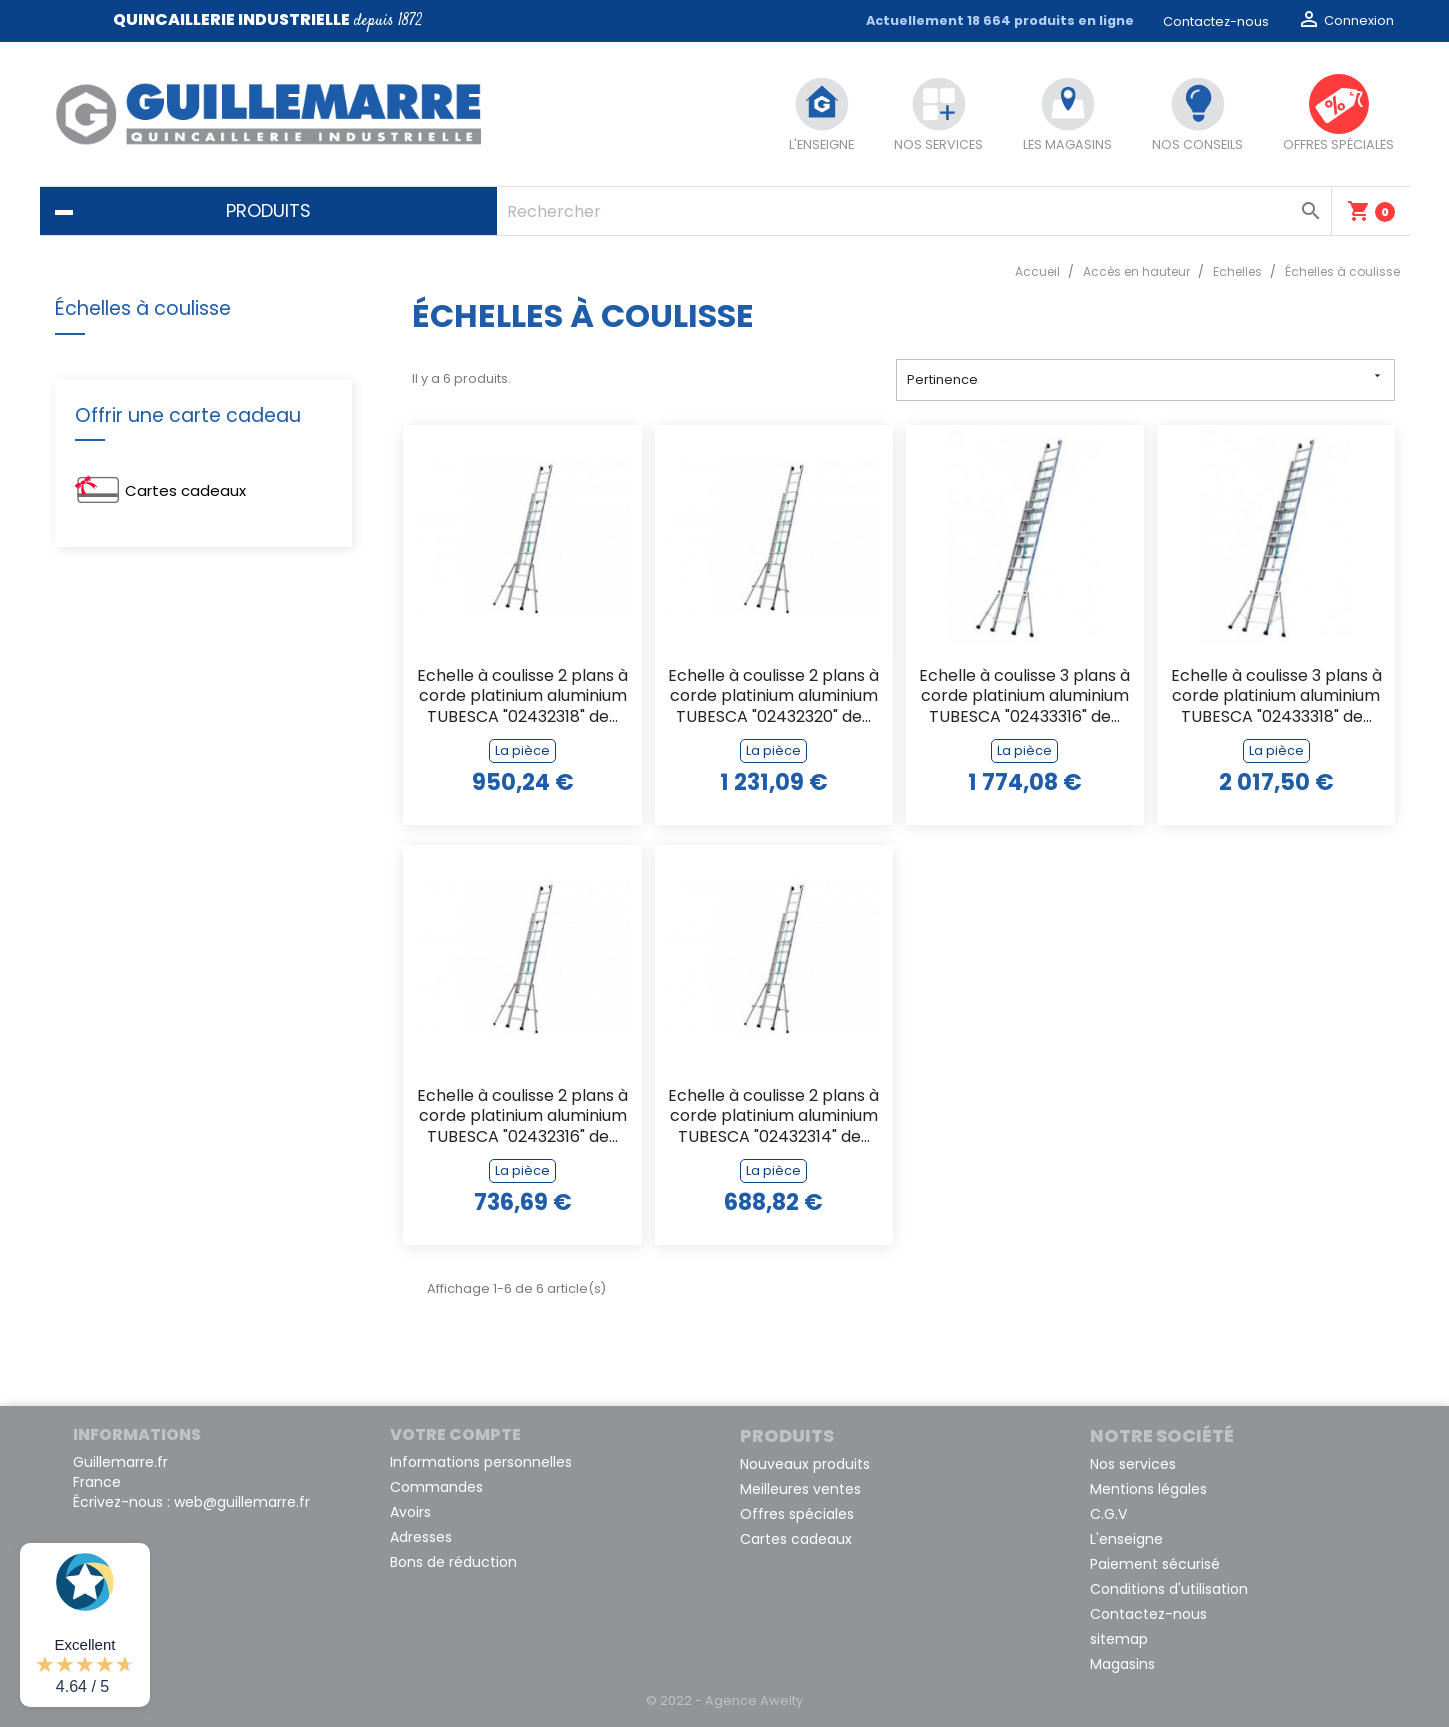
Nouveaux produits (805, 1464)
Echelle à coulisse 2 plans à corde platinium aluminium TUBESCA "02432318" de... (522, 697)
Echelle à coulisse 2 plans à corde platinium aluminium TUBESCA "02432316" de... (522, 1117)
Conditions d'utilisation (1169, 1589)
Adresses (421, 1537)
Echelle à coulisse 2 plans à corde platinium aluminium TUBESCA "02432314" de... (773, 1117)
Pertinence (1145, 378)
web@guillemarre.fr (242, 1502)
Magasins (1122, 1664)
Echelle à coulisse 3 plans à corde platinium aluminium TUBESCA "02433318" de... (1276, 697)
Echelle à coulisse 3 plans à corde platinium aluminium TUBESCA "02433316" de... (1024, 697)
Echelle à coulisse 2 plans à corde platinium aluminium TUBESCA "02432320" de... (773, 697)
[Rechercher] (913, 211)
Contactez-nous (1216, 21)
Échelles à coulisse (143, 308)
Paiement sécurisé (1155, 1564)
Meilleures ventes (800, 1489)
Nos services (1133, 1464)
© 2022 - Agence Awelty (724, 1700)
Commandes (436, 1487)
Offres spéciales (797, 1514)
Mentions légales (1148, 1489)
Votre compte (455, 1434)
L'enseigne (1126, 1539)
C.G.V (1108, 1514)
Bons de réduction (453, 1562)
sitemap (1119, 1639)
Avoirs (410, 1512)
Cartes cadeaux (185, 490)
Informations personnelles (481, 1462)
